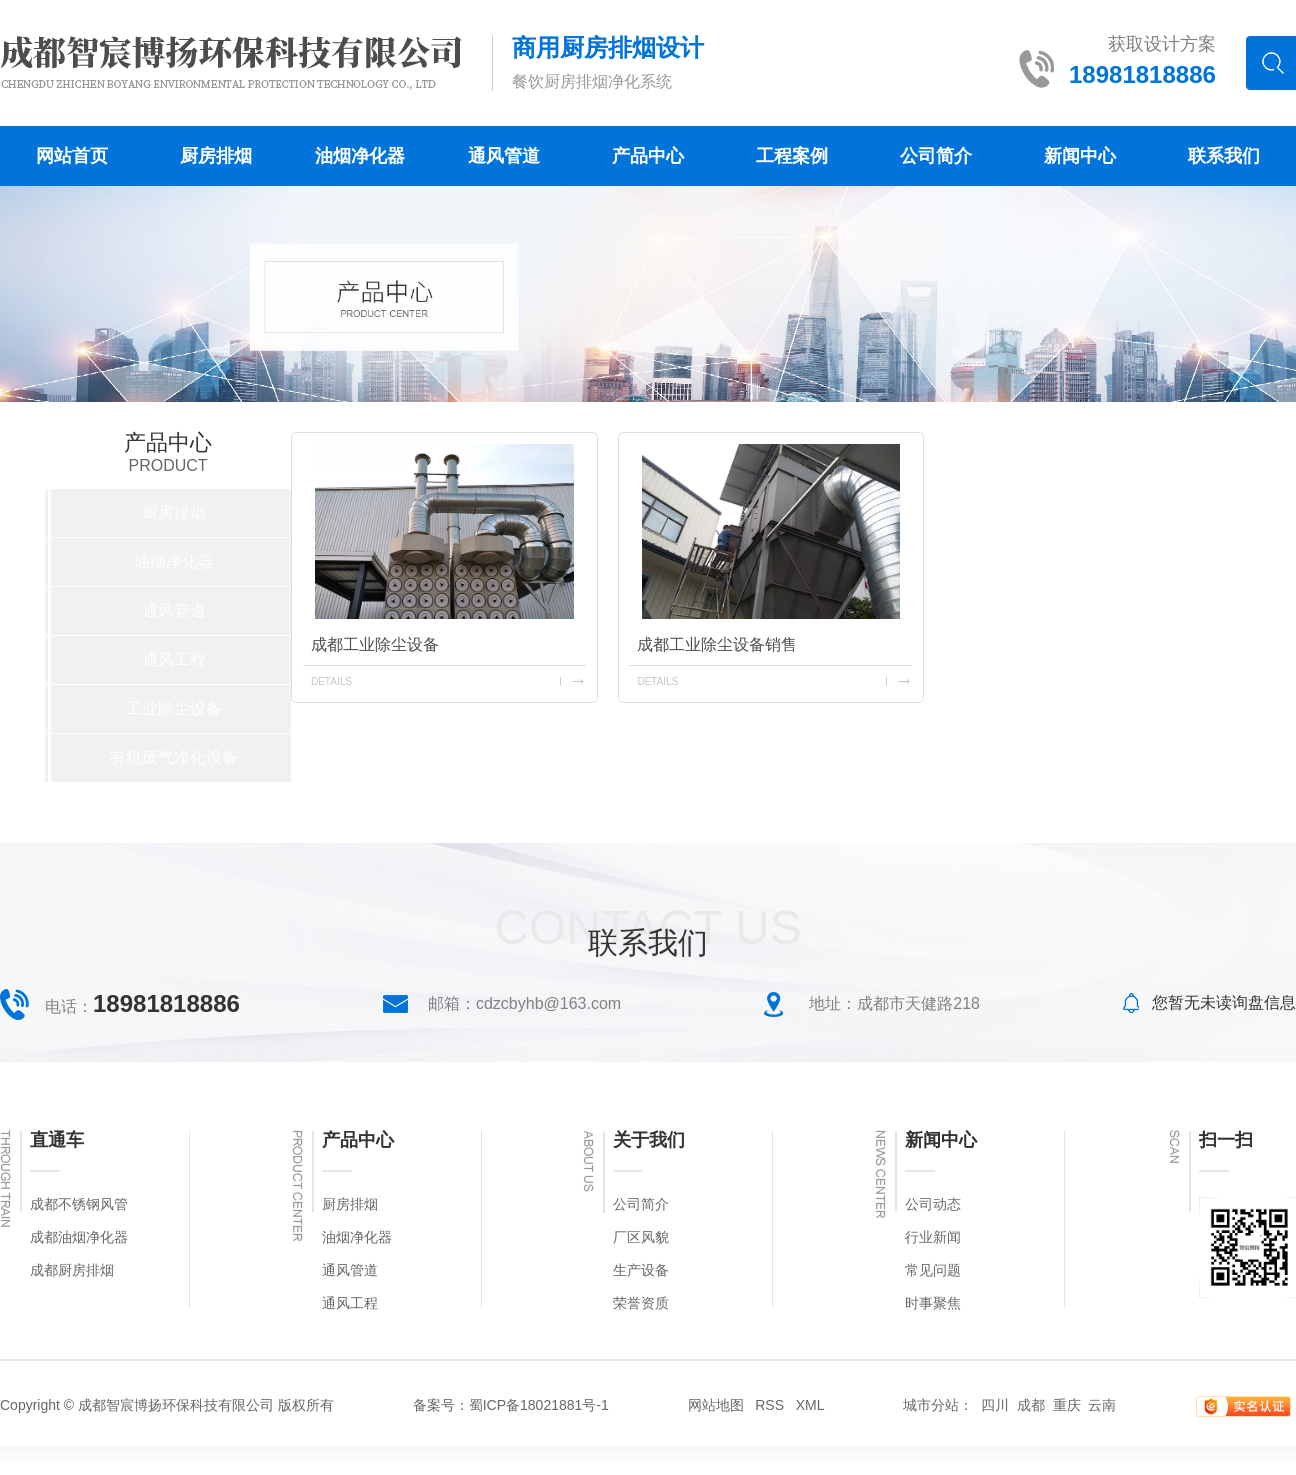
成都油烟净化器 (79, 1237)
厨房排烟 (216, 156)
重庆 (1067, 1405)
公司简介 (936, 156)
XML (810, 1405)
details (331, 681)
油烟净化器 (360, 156)
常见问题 (933, 1270)
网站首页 (72, 156)
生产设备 (641, 1270)
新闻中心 (1080, 156)
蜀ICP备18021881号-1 (539, 1405)
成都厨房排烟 (72, 1270)
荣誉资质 (641, 1303)
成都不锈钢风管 (79, 1204)
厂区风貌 (641, 1237)
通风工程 (174, 659)
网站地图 (716, 1405)
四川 (995, 1405)
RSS (769, 1405)
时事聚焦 (933, 1303)
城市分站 (931, 1405)
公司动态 (933, 1204)
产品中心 (648, 156)
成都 (1031, 1405)
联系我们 (1224, 156)
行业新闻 (933, 1237)
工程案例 (792, 156)
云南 (1102, 1405)
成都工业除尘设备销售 (717, 644)
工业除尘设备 (174, 708)
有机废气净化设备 (174, 757)
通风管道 (504, 156)
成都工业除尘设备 (375, 644)
